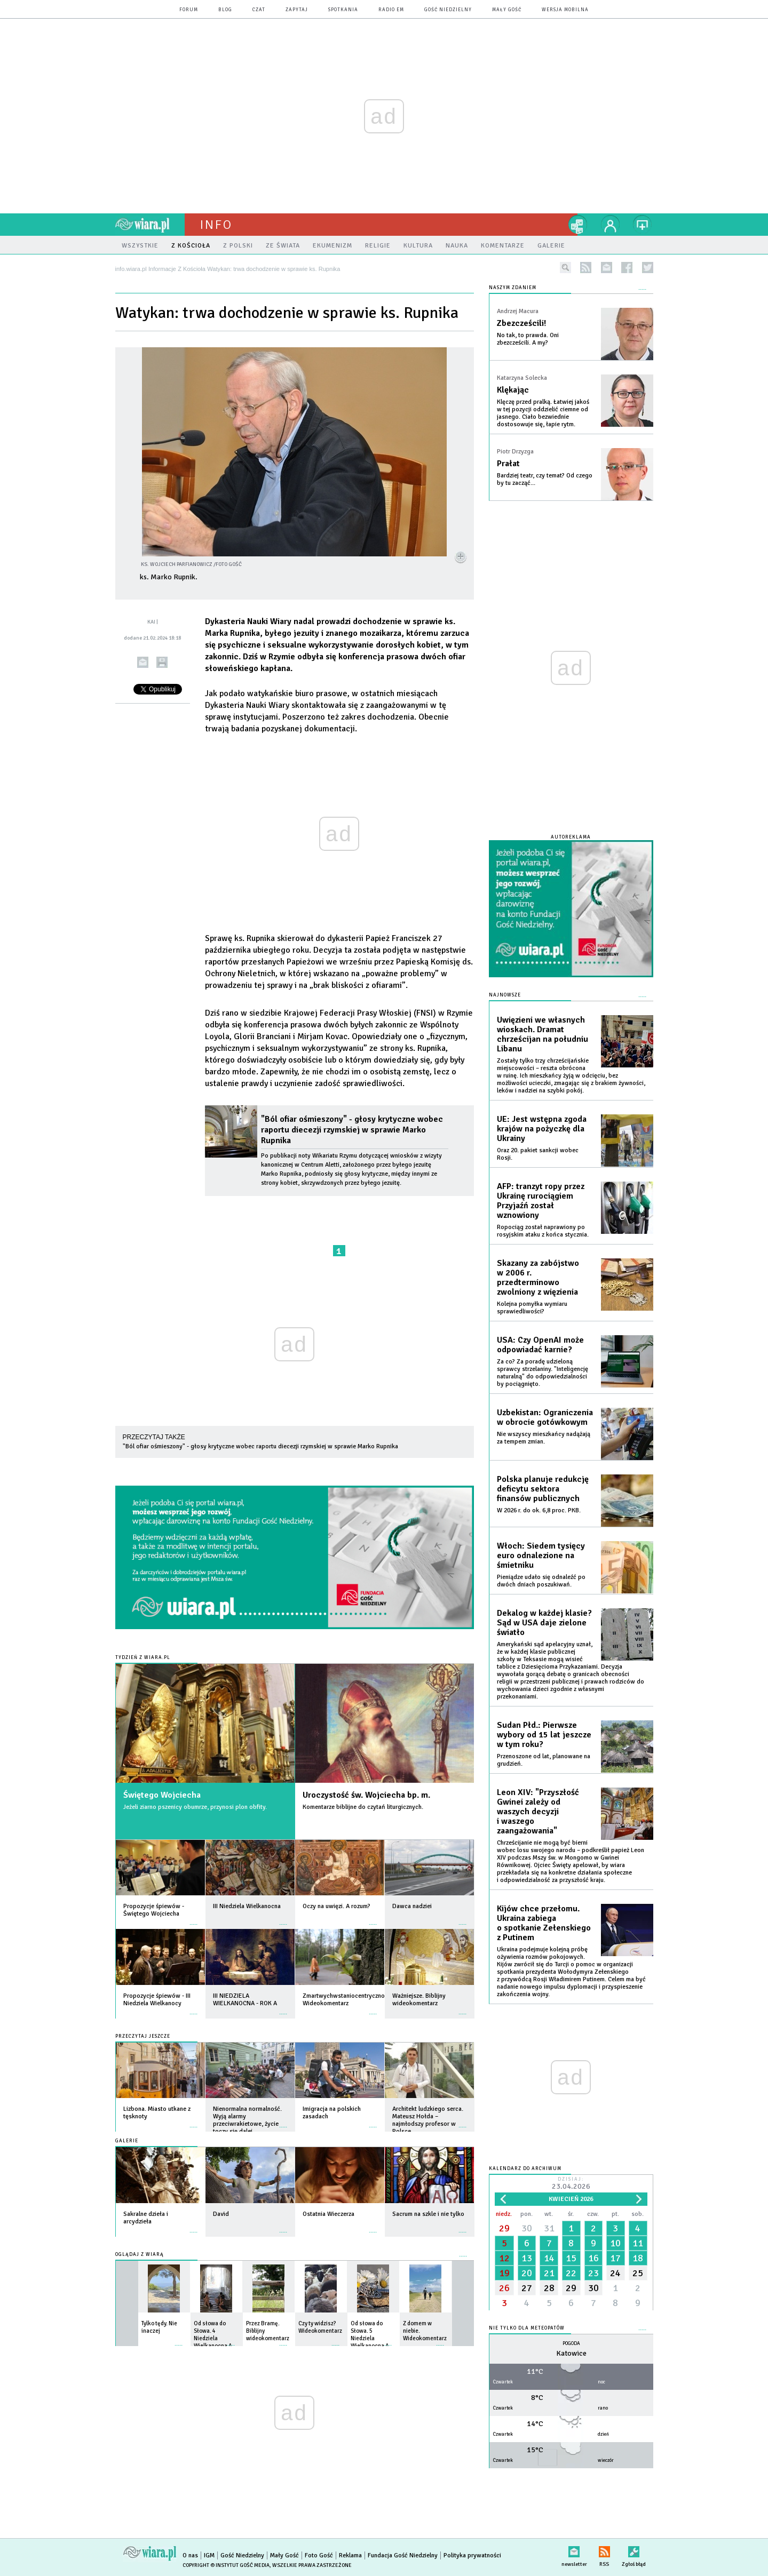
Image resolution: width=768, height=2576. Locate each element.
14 (549, 2258)
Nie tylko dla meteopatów (527, 2328)
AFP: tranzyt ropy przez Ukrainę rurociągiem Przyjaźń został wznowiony (540, 1201)
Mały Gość (506, 10)
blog (225, 10)
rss (585, 267)
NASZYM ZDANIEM (512, 288)
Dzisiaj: (571, 2184)
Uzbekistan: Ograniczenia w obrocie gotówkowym (545, 1417)
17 (615, 2258)
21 (549, 2273)
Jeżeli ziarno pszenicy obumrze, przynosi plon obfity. (195, 1807)
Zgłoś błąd (634, 2549)
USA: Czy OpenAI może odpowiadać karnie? (540, 1344)
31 (549, 2228)
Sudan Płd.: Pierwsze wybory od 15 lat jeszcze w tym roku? (544, 1734)
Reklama (350, 2555)
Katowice (571, 2353)
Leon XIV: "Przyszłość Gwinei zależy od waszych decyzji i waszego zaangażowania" (538, 1812)
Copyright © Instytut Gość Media (226, 2565)
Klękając (513, 390)
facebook (626, 267)
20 (526, 2273)
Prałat (508, 463)
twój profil (610, 224)
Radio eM (391, 10)
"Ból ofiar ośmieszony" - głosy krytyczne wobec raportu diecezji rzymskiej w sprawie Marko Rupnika (352, 1130)
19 (504, 2273)
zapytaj (297, 10)
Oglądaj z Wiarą (139, 2255)
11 (637, 2243)
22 (571, 2273)
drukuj (162, 662)
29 (504, 2228)
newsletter (606, 267)
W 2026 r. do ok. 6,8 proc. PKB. (539, 1510)
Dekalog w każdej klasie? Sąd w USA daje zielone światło (544, 1622)
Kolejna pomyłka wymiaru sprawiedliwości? (532, 1307)
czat (258, 10)
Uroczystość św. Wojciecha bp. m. (366, 1795)
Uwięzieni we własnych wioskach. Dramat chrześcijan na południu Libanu (542, 1034)
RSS (604, 2549)
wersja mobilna (565, 10)
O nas (190, 2555)
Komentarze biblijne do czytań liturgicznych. (363, 1807)
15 (571, 2258)
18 (637, 2258)
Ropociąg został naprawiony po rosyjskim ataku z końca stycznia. (543, 1231)
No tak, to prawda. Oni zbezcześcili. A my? (528, 339)
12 (504, 2258)
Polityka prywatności (472, 2555)
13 (526, 2258)
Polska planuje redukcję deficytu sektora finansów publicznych (543, 1488)
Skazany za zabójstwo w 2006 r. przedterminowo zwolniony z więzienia (538, 1277)
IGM (209, 2555)
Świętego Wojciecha (162, 1795)
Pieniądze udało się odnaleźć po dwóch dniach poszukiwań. (541, 1581)
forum (188, 10)
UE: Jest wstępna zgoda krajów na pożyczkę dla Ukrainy (542, 1128)
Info (216, 225)
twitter (647, 267)
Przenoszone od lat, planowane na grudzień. (543, 1760)
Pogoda (571, 2344)
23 (593, 2273)
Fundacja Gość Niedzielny (403, 2555)
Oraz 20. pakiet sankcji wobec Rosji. (538, 1154)
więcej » (193, 1919)
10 (615, 2243)
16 (593, 2258)
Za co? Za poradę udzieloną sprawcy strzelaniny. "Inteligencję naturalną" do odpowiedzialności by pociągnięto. (542, 1373)
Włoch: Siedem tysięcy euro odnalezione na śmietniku (541, 1555)
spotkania (343, 10)
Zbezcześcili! (521, 323)
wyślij (142, 662)
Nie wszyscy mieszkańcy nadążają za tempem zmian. (543, 1438)
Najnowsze (505, 995)
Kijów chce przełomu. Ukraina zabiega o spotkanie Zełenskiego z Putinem (544, 1923)
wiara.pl (150, 224)
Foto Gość (319, 2555)
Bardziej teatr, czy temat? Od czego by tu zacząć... (544, 479)
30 (526, 2228)
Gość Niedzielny (448, 10)
